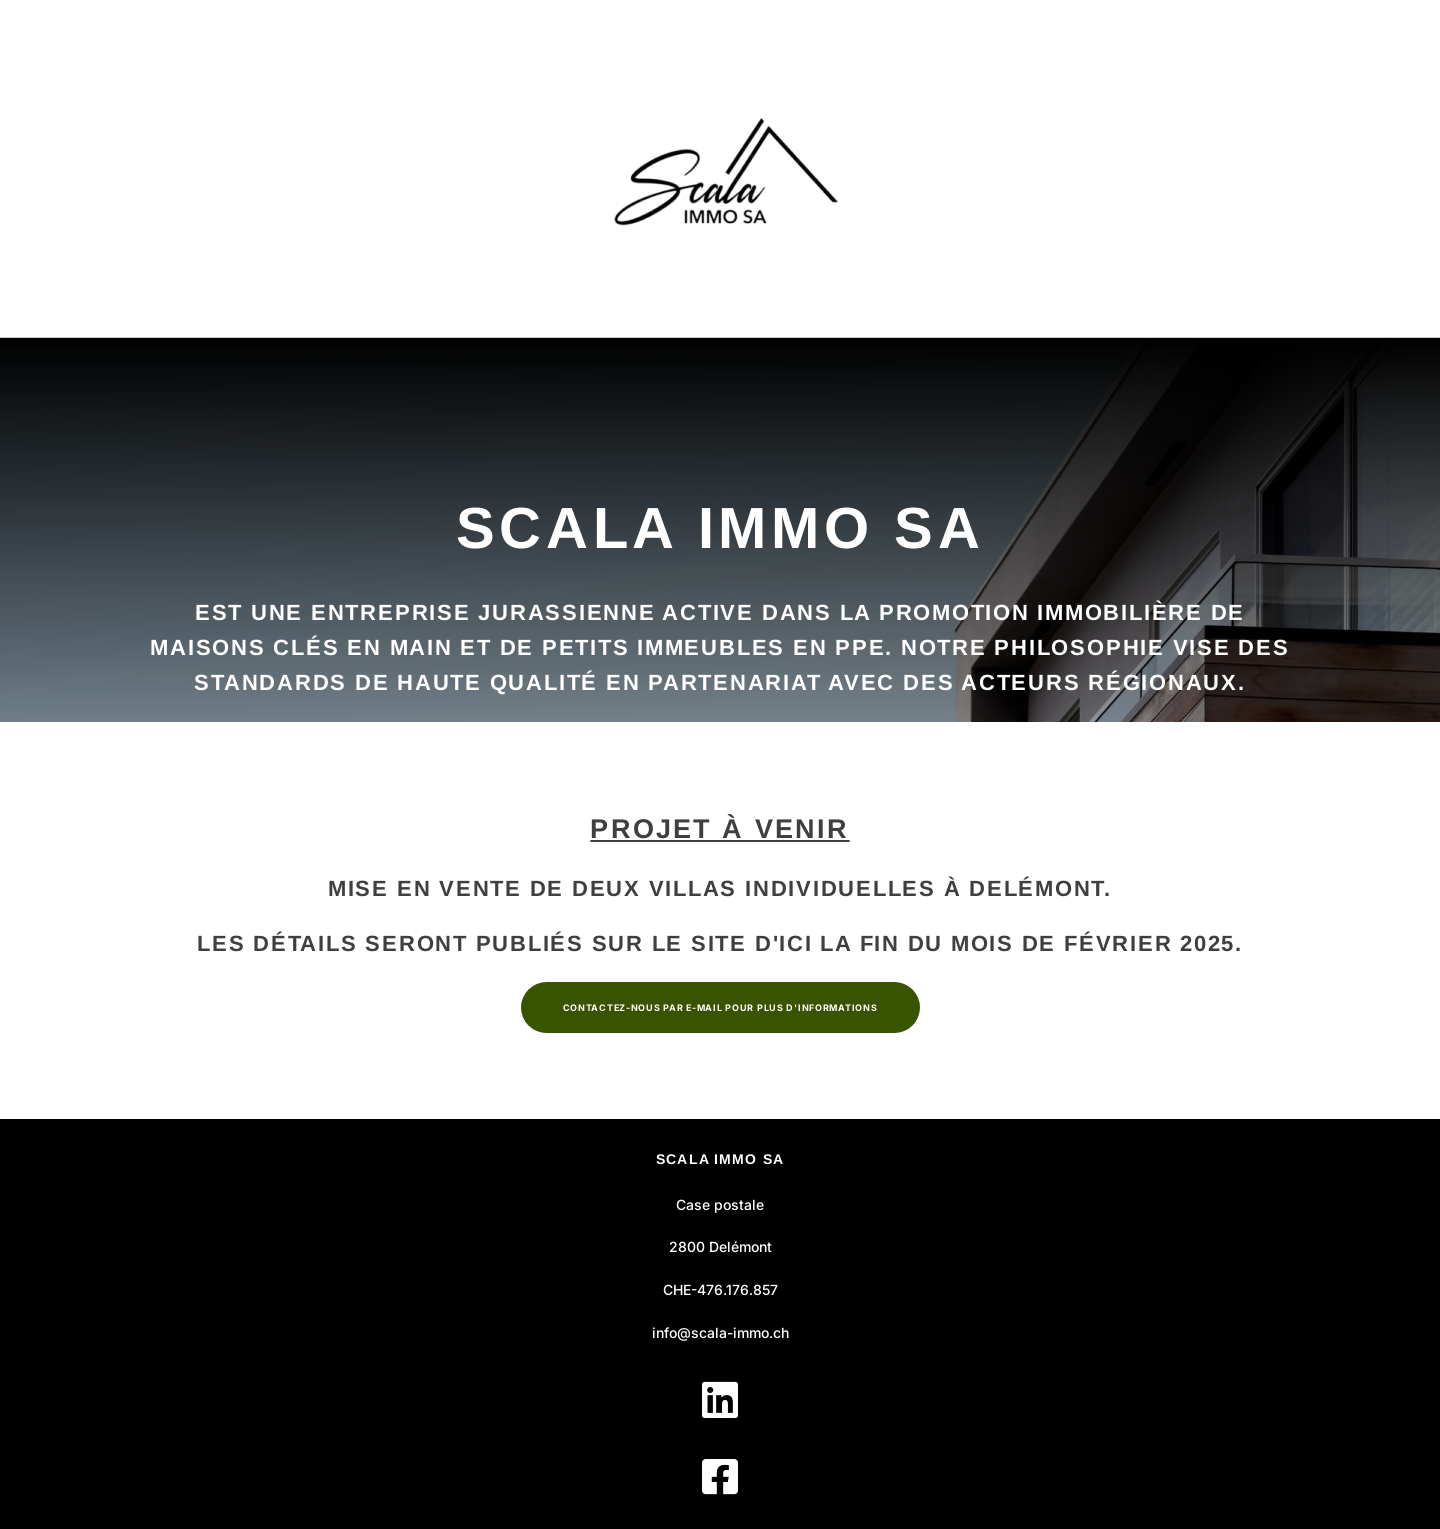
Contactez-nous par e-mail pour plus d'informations (720, 1007)
